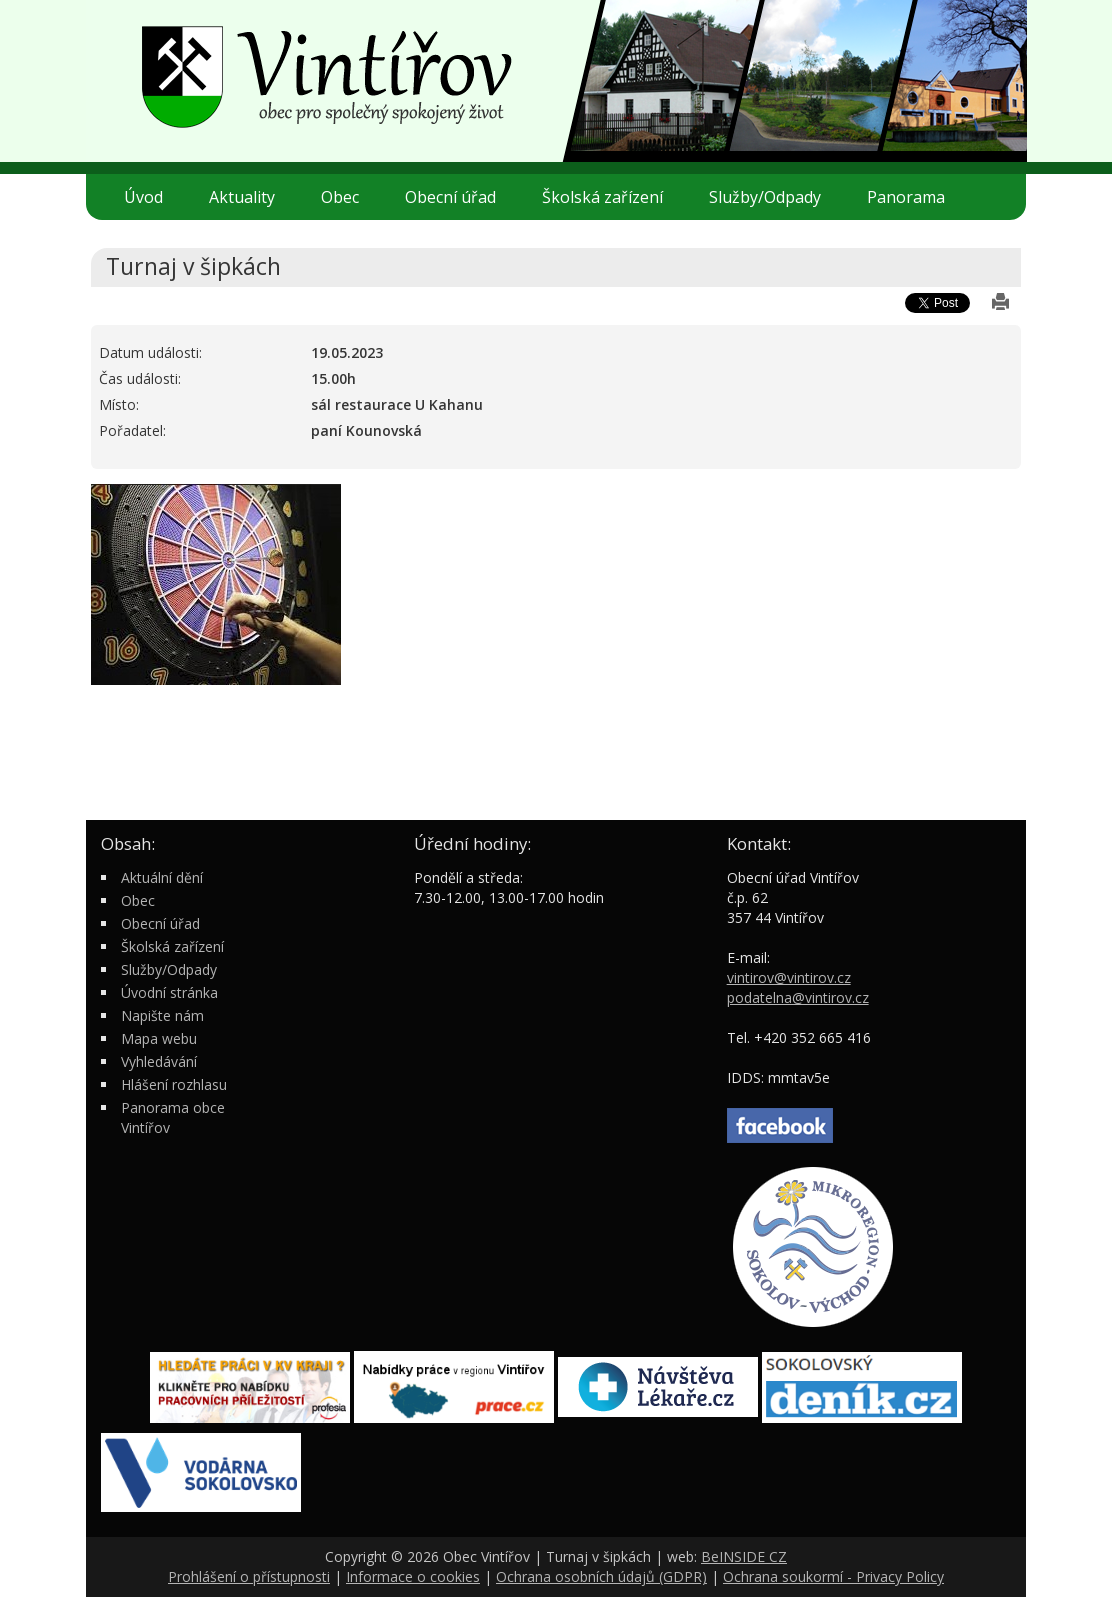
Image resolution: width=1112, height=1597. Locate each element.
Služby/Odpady (773, 197)
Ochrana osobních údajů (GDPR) (601, 1576)
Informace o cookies (413, 1576)
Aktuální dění (162, 877)
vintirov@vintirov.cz (789, 977)
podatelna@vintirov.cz (798, 997)
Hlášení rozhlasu (174, 1084)
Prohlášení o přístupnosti (249, 1576)
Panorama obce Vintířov (173, 1117)
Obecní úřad (458, 197)
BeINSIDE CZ (744, 1556)
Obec (348, 197)
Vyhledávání (159, 1061)
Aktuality (242, 197)
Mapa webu (159, 1038)
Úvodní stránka (169, 992)
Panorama (906, 197)
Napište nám (162, 1015)
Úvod (143, 197)
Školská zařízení (610, 197)
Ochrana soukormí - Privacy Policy (833, 1576)
